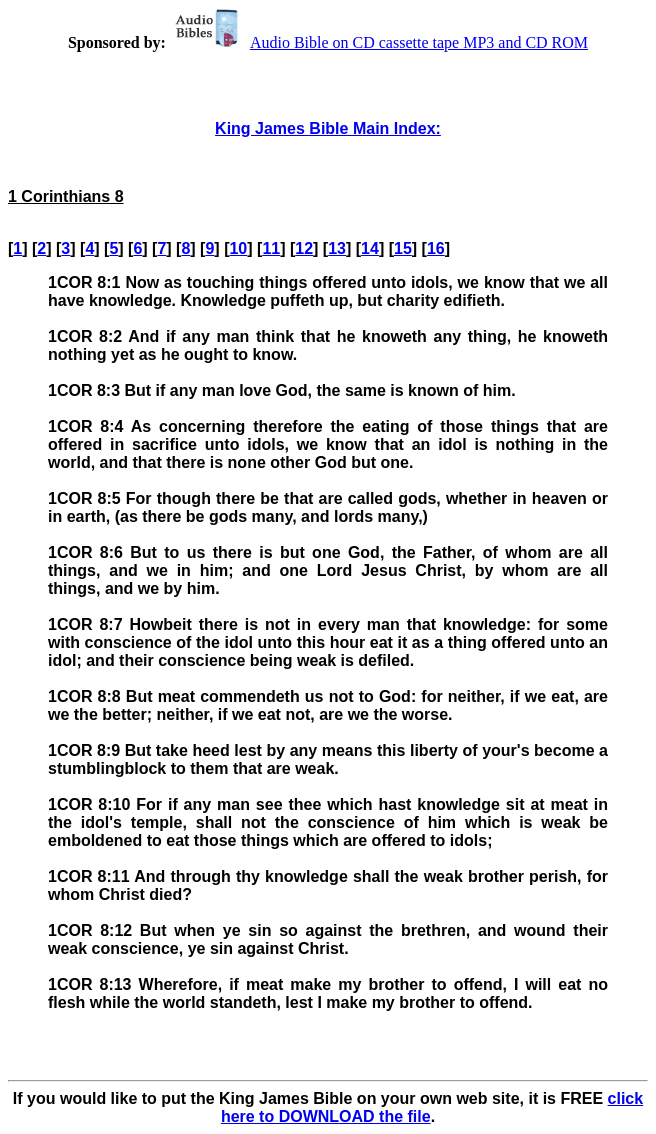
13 (337, 248)
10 (238, 248)
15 (403, 248)
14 (370, 248)
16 (436, 248)
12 (304, 248)
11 (271, 248)
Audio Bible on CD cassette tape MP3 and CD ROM (379, 42)
